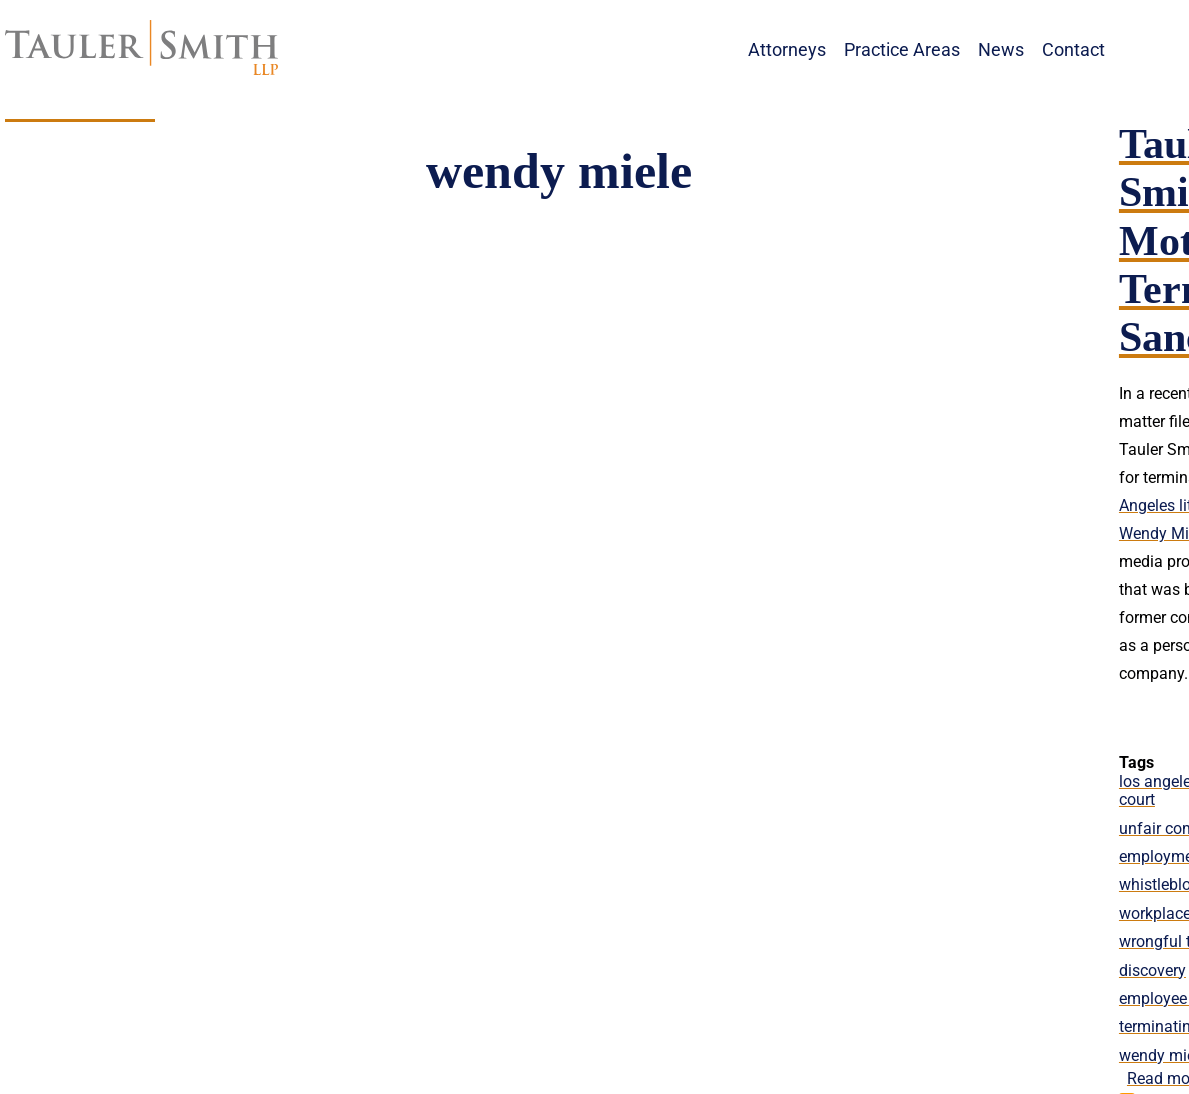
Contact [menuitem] (1073, 49)
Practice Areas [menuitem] (902, 49)
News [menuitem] (1001, 49)
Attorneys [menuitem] (787, 49)
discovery (1152, 970)
